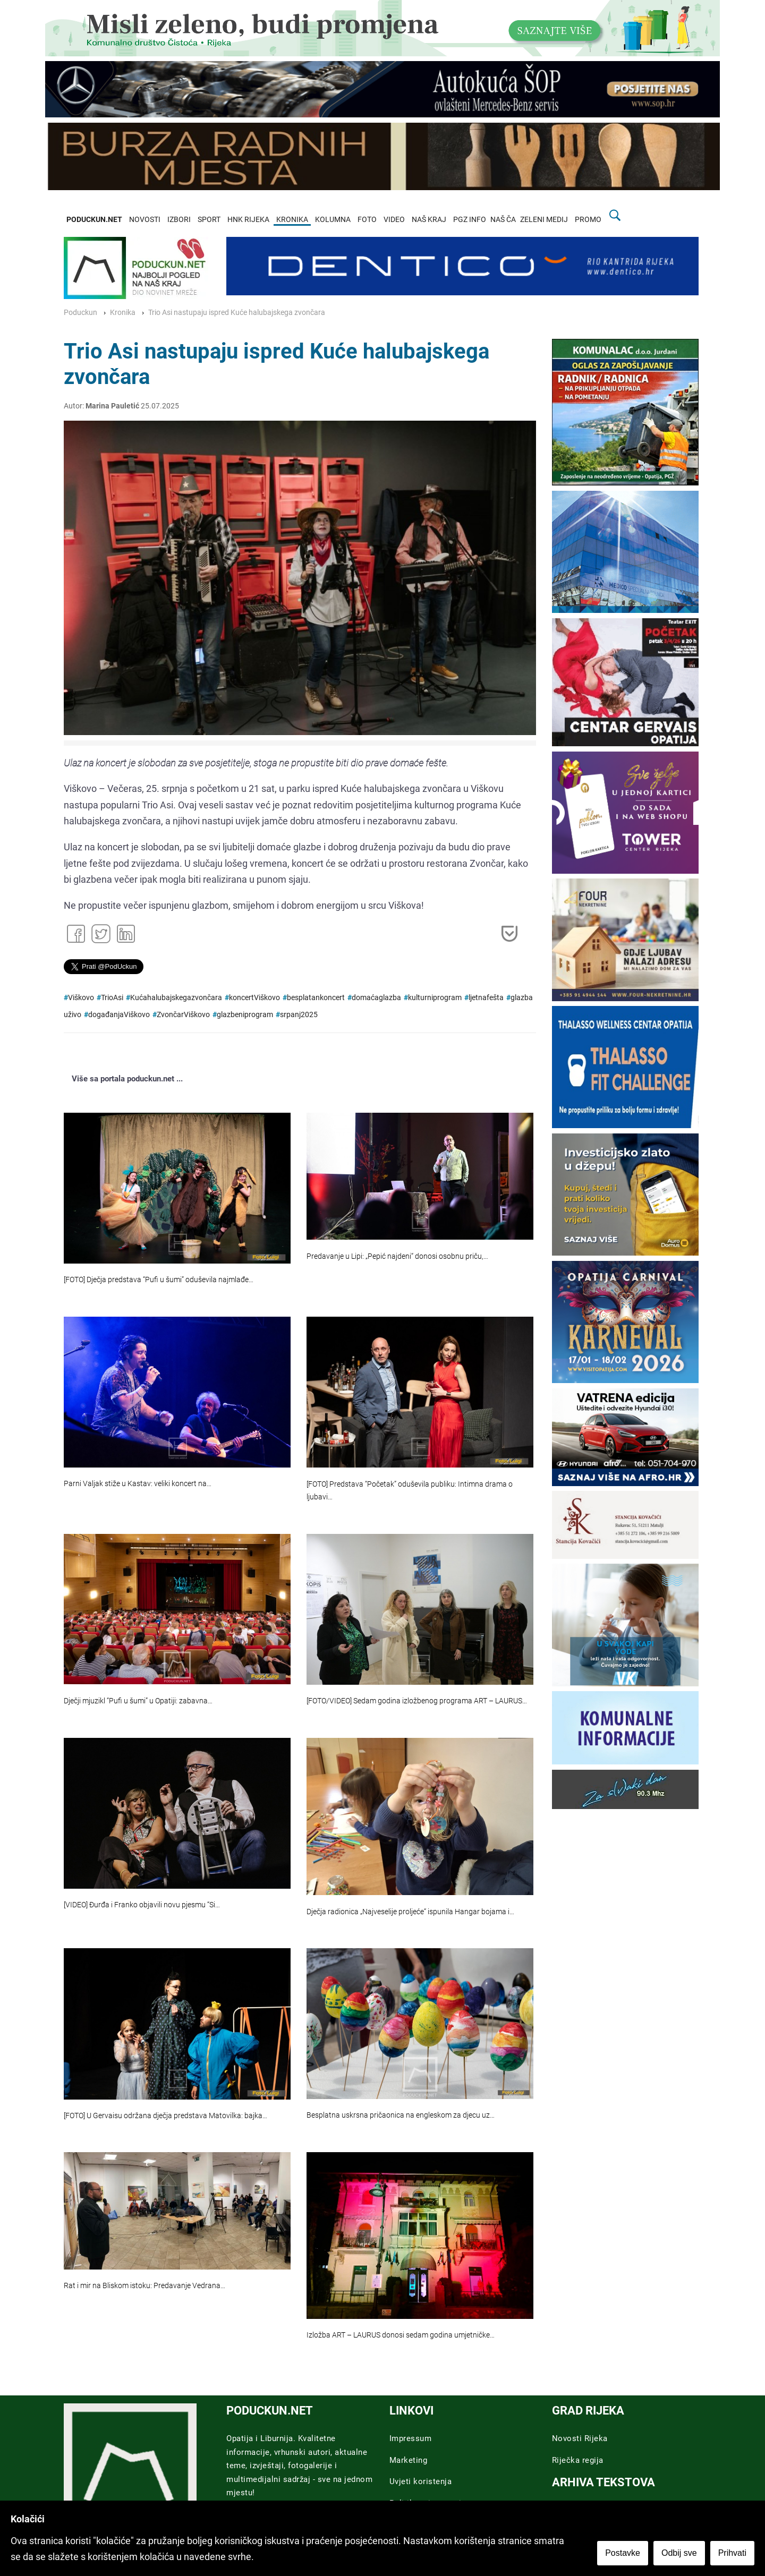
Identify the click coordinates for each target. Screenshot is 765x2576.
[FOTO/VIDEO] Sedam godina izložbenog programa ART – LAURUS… (417, 1700)
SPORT (209, 219)
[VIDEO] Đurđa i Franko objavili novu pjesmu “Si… (142, 1904)
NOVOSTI (144, 219)
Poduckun (80, 312)
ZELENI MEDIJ (544, 219)
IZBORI (179, 219)
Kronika (122, 312)
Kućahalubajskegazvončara (176, 997)
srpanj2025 (299, 1014)
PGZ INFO (469, 219)
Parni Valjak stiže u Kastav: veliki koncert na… (137, 1483)
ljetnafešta (486, 997)
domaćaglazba (376, 997)
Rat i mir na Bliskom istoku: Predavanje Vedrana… (144, 2285)
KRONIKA (292, 219)
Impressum (410, 2438)
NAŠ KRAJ (429, 219)
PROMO (588, 219)
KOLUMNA (333, 219)
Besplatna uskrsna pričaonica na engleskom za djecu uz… (401, 2115)
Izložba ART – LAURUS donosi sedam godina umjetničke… (401, 2335)
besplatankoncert (316, 997)
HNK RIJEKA (248, 219)
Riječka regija (578, 2460)
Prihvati (732, 2552)
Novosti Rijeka (580, 2438)
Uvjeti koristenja (420, 2481)
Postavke (622, 2552)
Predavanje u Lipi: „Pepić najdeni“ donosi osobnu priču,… (397, 1256)
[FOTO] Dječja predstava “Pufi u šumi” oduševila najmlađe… (158, 1279)
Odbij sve (679, 2552)
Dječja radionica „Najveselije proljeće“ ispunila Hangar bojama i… (410, 1911)
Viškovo (81, 997)
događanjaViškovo (119, 1014)
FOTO (367, 219)
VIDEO (394, 219)
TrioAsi (112, 997)
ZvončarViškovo (183, 1014)
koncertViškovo (254, 997)
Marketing (408, 2460)
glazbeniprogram (245, 1014)
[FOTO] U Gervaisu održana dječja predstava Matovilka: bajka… (165, 2115)
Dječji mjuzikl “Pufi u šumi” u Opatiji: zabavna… (138, 1700)
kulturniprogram (435, 997)
